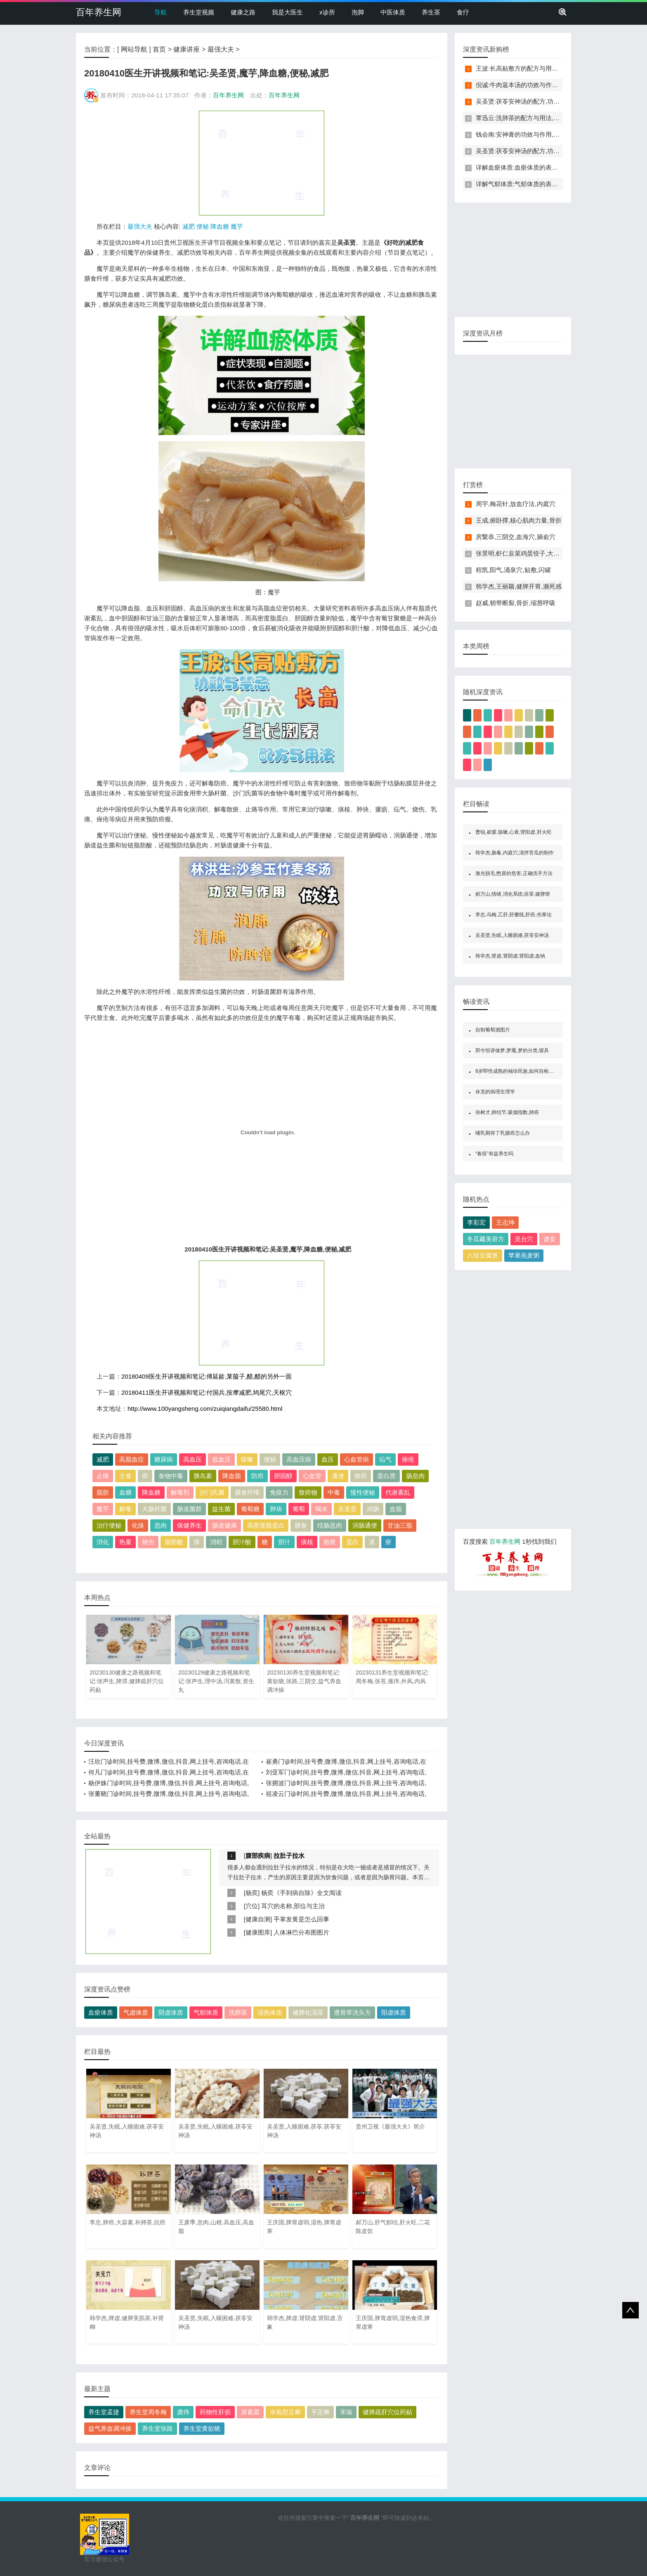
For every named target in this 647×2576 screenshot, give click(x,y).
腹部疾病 (258, 1855)
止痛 (103, 1475)
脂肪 (103, 1492)
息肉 (160, 1525)
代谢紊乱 (397, 1492)
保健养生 (189, 1525)
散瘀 (330, 1541)
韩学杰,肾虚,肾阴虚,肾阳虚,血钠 (510, 956)
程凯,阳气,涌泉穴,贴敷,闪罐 (513, 569)
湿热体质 (269, 2012)
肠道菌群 (189, 1508)
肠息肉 (415, 1475)
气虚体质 (135, 2012)
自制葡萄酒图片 (492, 1030)
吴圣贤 (347, 1508)
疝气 (385, 1459)
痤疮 (408, 1459)
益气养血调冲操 (110, 2428)
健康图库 (258, 1932)
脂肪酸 (174, 1541)
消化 (103, 1541)
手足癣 (320, 2411)
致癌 (360, 1475)
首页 (159, 49)
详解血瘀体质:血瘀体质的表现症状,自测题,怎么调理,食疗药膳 (560, 167)
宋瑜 (346, 2411)
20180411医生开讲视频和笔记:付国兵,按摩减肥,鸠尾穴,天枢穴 (206, 1392)
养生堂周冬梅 (148, 2411)
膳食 (301, 1525)
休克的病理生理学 (495, 1092)
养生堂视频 (198, 12)
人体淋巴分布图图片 (301, 1932)
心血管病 (356, 1459)
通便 (338, 1475)
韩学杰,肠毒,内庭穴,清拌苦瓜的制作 (514, 853)
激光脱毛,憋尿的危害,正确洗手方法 (514, 873)
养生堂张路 (157, 2428)
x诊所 (327, 12)
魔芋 (237, 226)
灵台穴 (524, 1238)
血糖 (125, 1492)
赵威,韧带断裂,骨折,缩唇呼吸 (515, 602)
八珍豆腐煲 (482, 1255)
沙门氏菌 (212, 1492)
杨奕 (252, 1892)
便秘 (202, 226)
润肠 (373, 1508)
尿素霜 (250, 2411)
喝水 (321, 1508)
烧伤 (148, 1541)
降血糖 (219, 226)
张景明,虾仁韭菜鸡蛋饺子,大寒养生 (524, 553)
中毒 (334, 1492)
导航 (160, 12)
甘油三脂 (399, 1525)
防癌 (257, 1475)
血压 (327, 1459)
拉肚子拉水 (289, 1855)
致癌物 (308, 1492)
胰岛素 (203, 1475)
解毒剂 (180, 1492)
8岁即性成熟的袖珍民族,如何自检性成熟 (519, 1071)
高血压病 (298, 1459)
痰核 (307, 1541)
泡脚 (358, 12)
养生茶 (431, 12)
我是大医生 (287, 12)
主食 (125, 1475)
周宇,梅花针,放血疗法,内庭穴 (515, 503)
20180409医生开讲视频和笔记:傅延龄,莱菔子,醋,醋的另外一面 (206, 1376)
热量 (125, 1541)
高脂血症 (131, 1459)
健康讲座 (186, 49)
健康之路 (243, 12)
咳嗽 (247, 1459)
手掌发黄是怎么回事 (301, 1919)
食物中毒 (170, 1475)
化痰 (138, 1525)
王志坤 (505, 1222)
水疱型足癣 (285, 2411)
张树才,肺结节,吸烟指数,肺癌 (507, 1112)
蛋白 (352, 1541)
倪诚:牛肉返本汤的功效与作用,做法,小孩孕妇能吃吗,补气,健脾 (560, 84)
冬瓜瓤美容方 (485, 1238)
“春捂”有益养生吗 (494, 1154)
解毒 (125, 1508)
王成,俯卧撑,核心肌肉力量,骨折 (519, 520)
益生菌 (221, 1508)
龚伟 (183, 2411)
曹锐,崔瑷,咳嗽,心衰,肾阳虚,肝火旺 (513, 832)
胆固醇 (283, 1475)
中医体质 (392, 12)
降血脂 (231, 1475)
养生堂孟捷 (103, 2411)
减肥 (188, 226)
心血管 (312, 1475)
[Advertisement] (262, 162)
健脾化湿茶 (308, 2012)
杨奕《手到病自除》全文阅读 (301, 1892)
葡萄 (299, 1508)
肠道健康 (224, 1525)
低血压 (221, 1459)
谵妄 (549, 1238)
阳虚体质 (393, 2012)
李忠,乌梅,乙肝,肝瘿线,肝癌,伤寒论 (513, 915)
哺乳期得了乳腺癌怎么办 (502, 1133)
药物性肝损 (215, 2411)
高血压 (192, 1459)
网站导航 (134, 49)
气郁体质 (206, 2012)
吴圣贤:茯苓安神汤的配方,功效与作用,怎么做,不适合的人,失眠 (560, 101)
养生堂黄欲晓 (201, 2428)
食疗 (463, 12)
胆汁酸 (242, 1541)
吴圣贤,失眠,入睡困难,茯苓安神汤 (512, 935)
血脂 (396, 1508)
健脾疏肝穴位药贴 (387, 2411)
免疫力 (279, 1492)
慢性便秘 (362, 1492)
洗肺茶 (238, 2012)
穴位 (252, 1905)
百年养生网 (98, 12)
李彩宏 (476, 1222)
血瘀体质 (100, 2012)
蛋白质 (386, 1475)
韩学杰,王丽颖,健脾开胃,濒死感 (519, 586)
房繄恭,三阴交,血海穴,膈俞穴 (515, 536)
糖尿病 (163, 1459)
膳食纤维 (247, 1492)
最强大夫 (221, 49)
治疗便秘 (109, 1525)
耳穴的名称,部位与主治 (293, 1905)
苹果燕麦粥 (523, 1255)
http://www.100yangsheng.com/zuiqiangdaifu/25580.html (205, 1408)
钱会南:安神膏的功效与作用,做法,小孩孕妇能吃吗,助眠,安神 (557, 134)
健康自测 (258, 1919)
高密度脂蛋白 (265, 1525)
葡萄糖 (250, 1508)
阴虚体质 (170, 2012)
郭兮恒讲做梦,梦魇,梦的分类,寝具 (512, 1050)
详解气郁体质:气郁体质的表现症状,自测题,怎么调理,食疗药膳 (560, 183)
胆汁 (284, 1541)
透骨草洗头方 (352, 2012)
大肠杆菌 (154, 1508)
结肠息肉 (329, 1525)
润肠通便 (364, 1525)
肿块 (276, 1508)
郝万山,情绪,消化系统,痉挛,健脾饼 (512, 894)
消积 (216, 1541)
